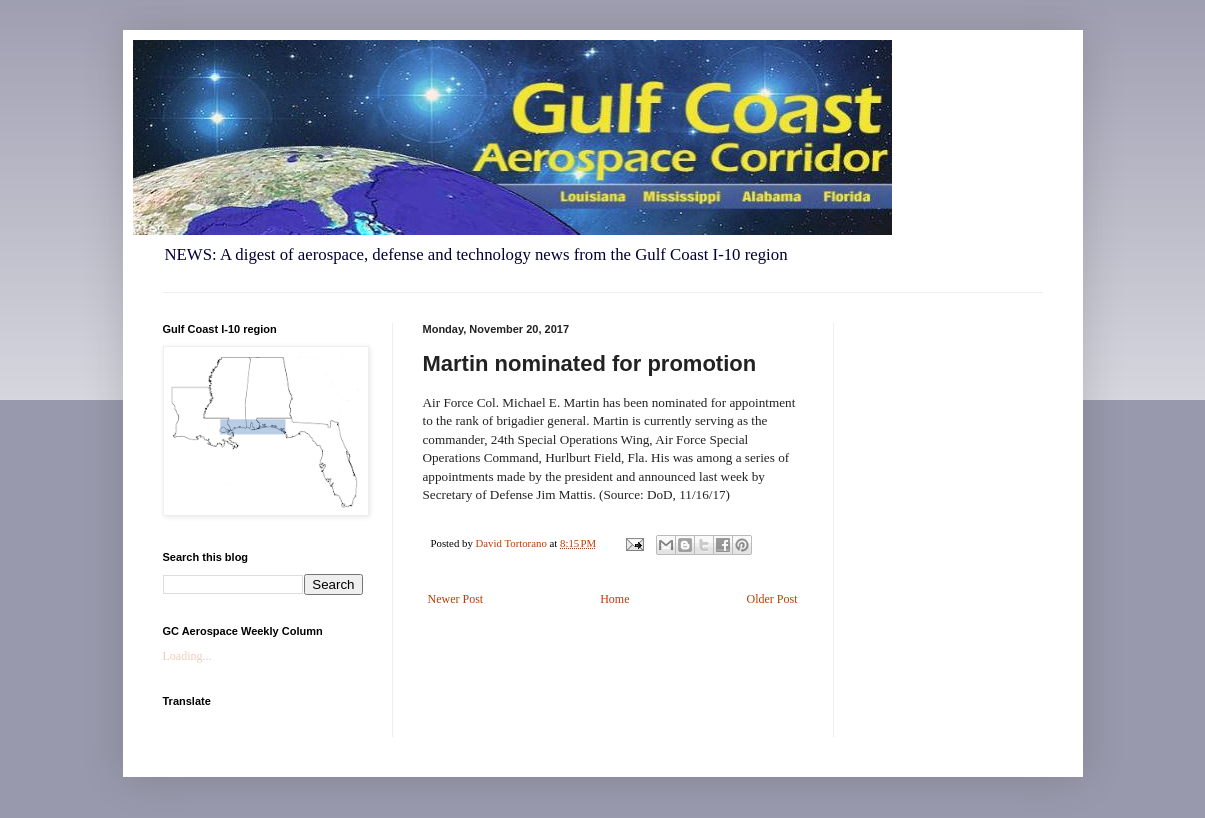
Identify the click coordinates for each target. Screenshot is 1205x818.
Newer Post (456, 599)
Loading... (187, 656)
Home (614, 599)
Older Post (772, 599)
